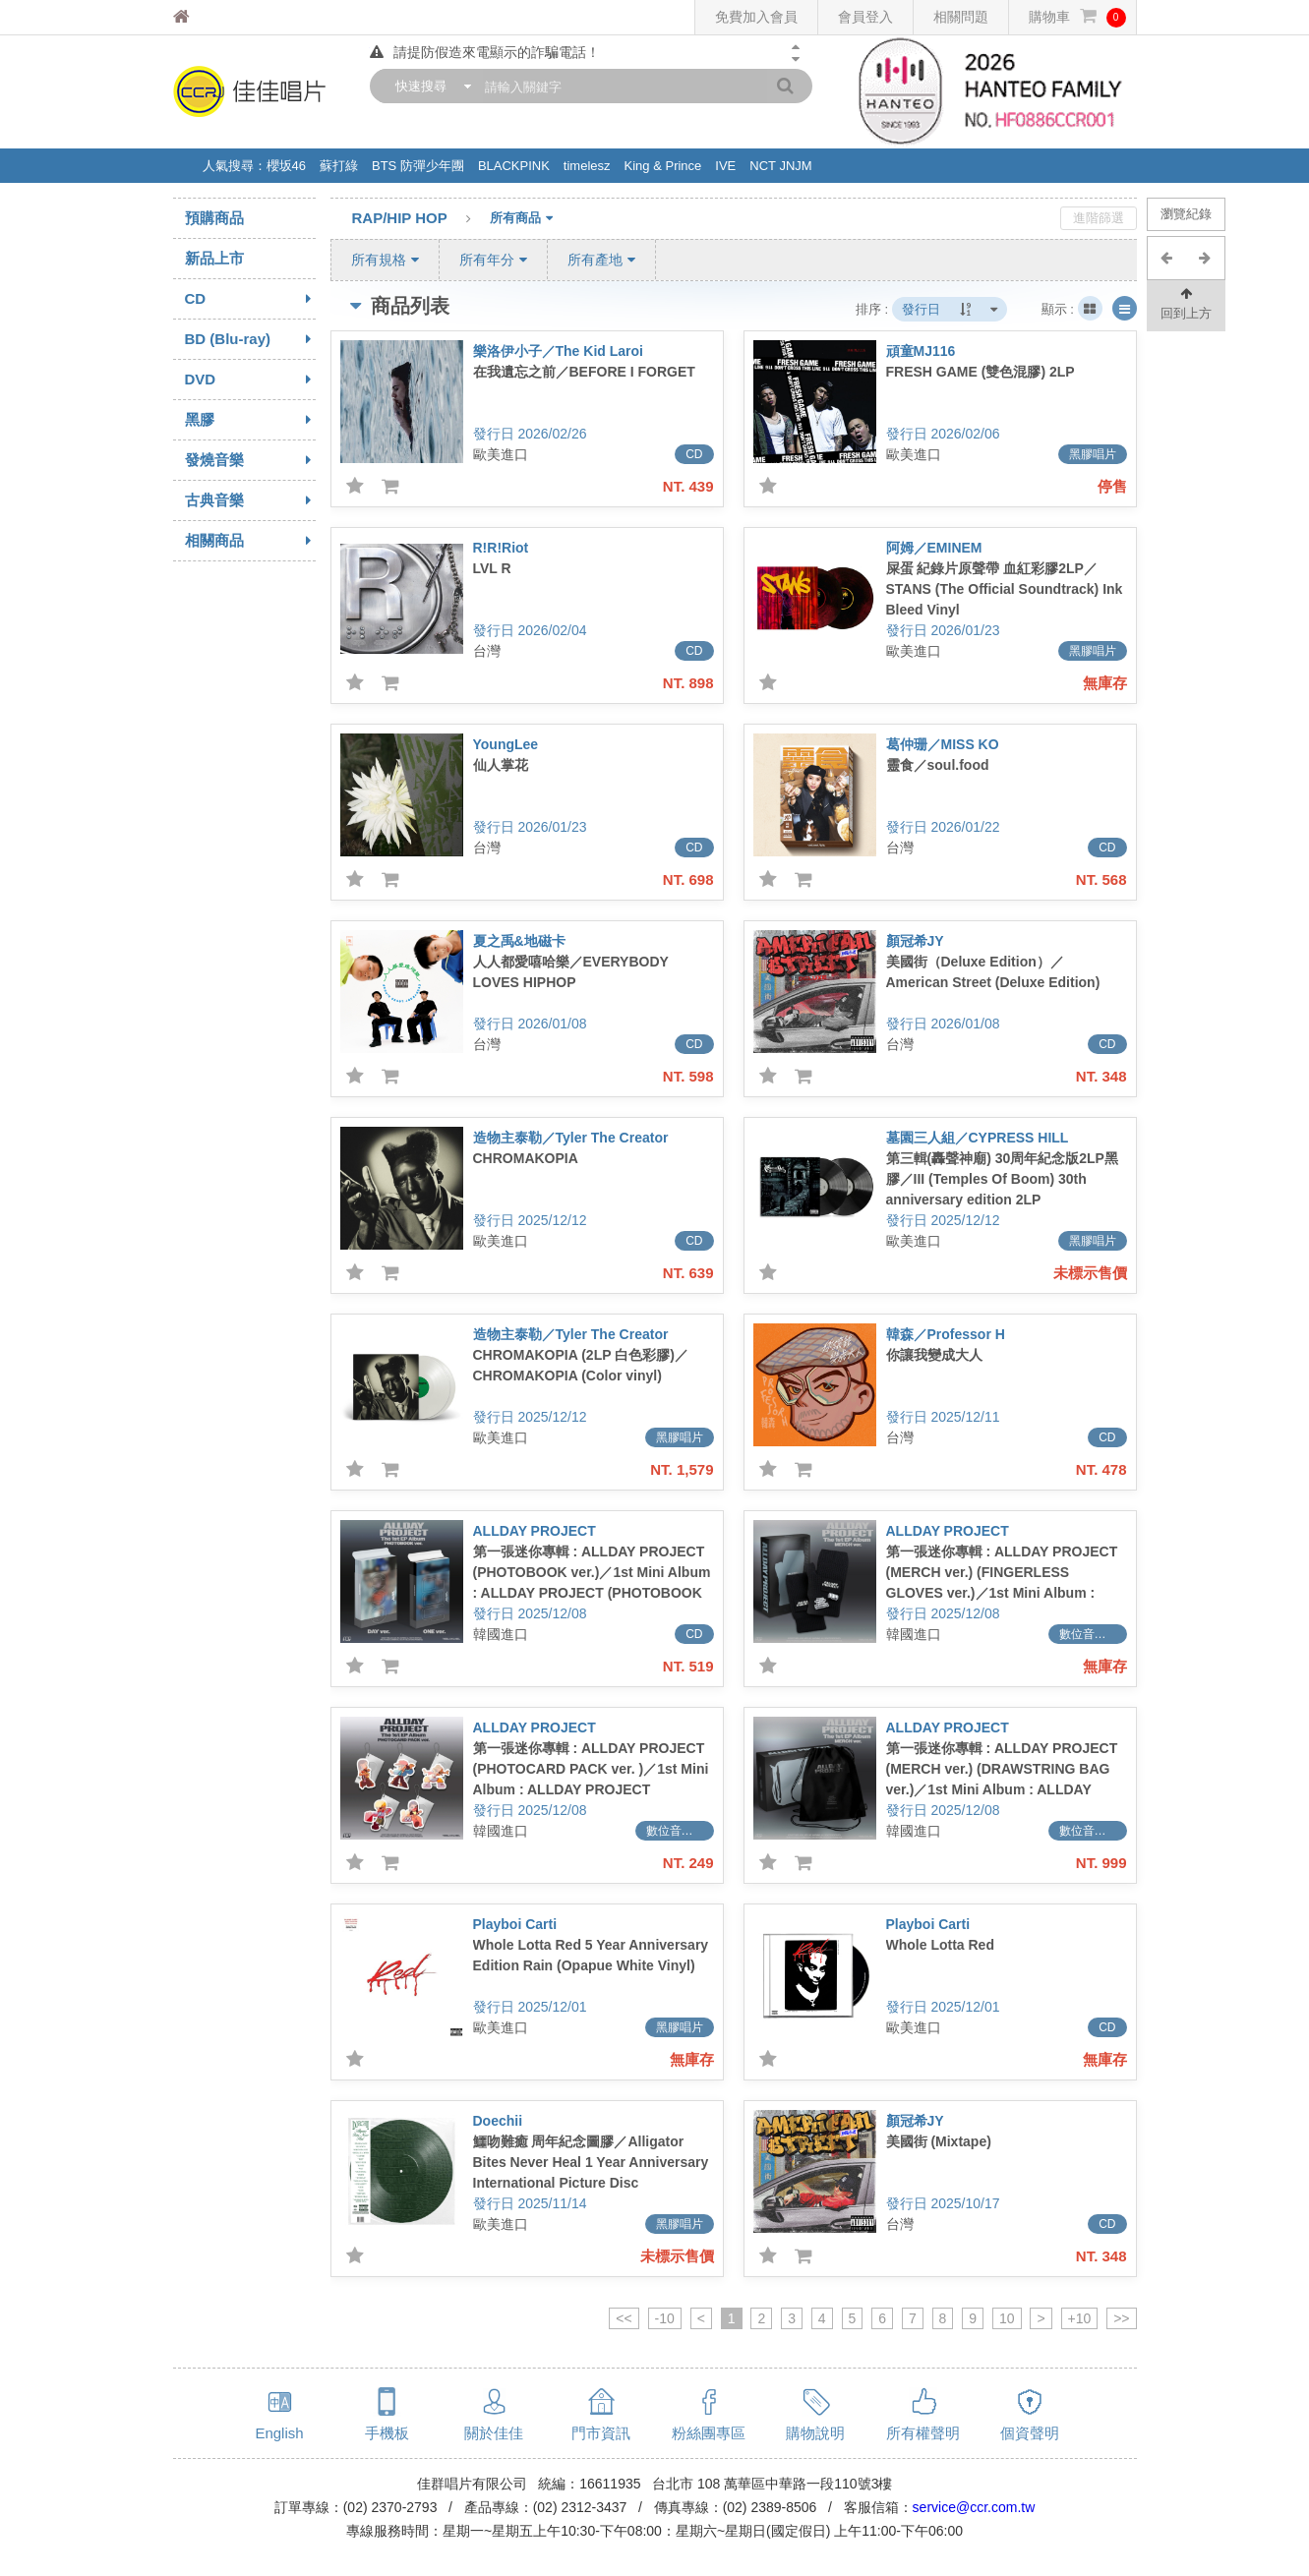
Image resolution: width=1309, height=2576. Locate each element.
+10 (1080, 2318)
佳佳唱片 (218, 17)
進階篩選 (1098, 217)
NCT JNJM (780, 165)
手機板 (387, 2433)
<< (623, 2318)
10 (1007, 2318)
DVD (250, 379)
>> (1121, 2318)
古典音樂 (250, 500)
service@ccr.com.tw (974, 2507)
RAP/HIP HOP (421, 219)
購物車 (1077, 17)
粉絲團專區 (708, 2433)
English (279, 2433)
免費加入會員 (756, 17)
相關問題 (960, 17)
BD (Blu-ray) (250, 339)
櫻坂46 (286, 165)
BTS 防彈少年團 (418, 165)
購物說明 (815, 2433)
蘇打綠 (339, 165)
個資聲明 (1029, 2433)
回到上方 (1186, 302)
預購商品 (214, 217)
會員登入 (865, 17)
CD (250, 299)
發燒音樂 (250, 460)
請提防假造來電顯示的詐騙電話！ (485, 52)
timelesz (587, 165)
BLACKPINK (514, 165)
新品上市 (214, 258)
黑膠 (250, 419)
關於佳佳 (493, 2433)
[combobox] (429, 86)
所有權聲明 (923, 2433)
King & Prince (663, 165)
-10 (665, 2318)
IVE (725, 165)
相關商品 (250, 540)
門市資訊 (600, 2433)
